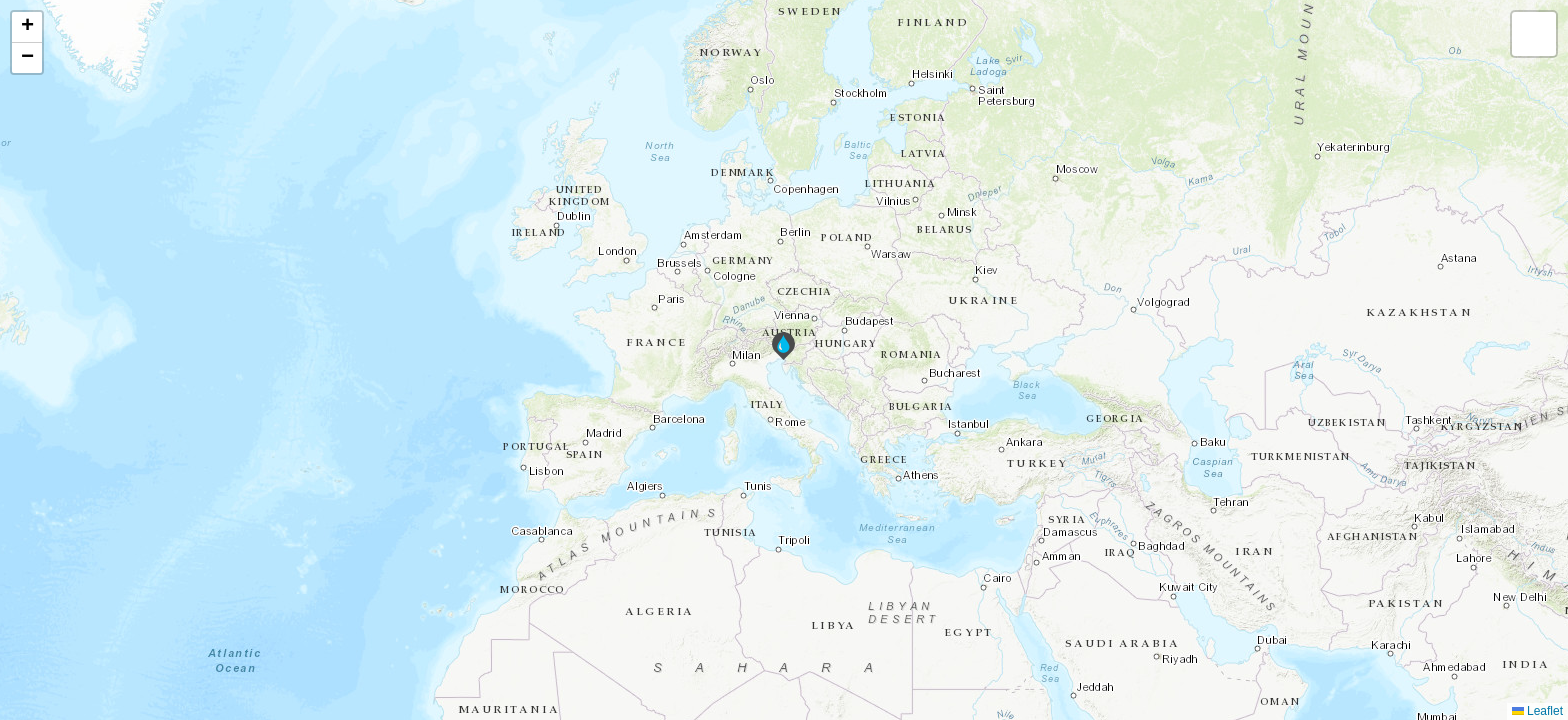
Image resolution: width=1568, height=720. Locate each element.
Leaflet (1537, 711)
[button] (783, 346)
